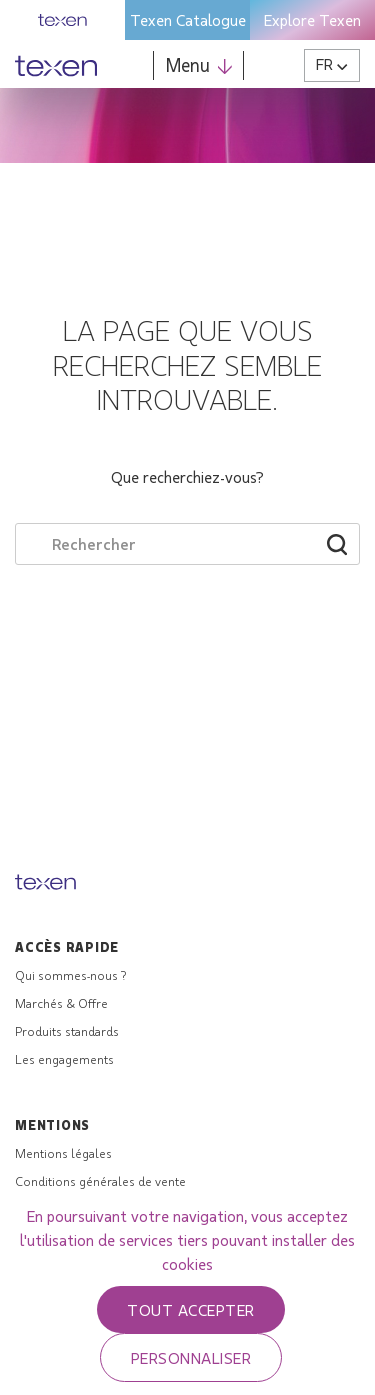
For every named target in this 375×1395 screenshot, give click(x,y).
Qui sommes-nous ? (70, 975)
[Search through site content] (160, 544)
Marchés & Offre (61, 1003)
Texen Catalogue (188, 19)
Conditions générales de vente (100, 1181)
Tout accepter (190, 1309)
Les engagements (64, 1059)
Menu (199, 64)
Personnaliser (191, 1357)
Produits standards (67, 1031)
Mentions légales (63, 1153)
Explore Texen (312, 19)
